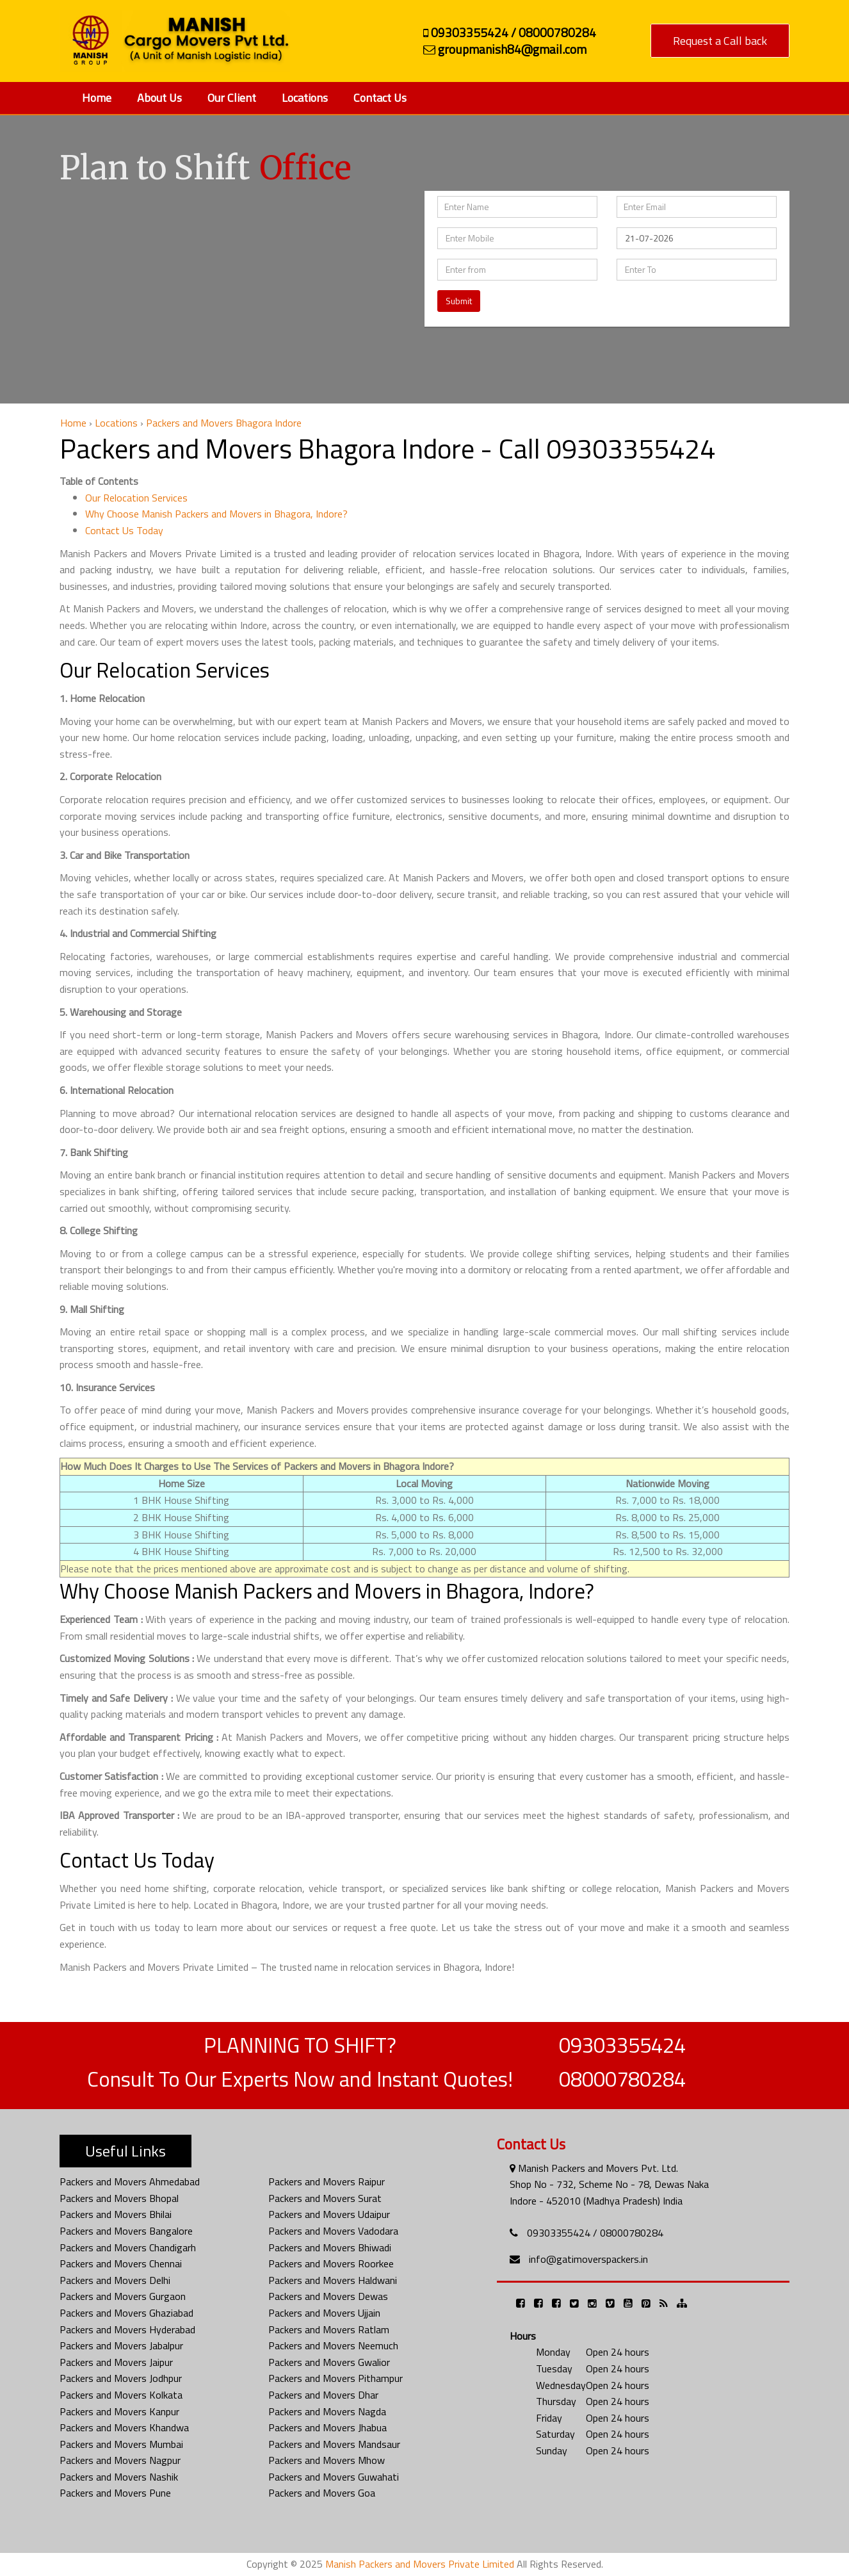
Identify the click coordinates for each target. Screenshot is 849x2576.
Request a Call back (720, 40)
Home (96, 97)
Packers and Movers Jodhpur (121, 2378)
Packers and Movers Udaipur (329, 2214)
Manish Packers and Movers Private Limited (419, 2564)
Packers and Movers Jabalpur (121, 2345)
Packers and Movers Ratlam (328, 2329)
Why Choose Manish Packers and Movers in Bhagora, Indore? (216, 513)
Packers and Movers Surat (325, 2198)
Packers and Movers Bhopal (119, 2198)
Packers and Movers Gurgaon (123, 2296)
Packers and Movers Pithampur (335, 2378)
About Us (159, 97)
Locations (305, 97)
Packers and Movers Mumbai (121, 2444)
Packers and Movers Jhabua (327, 2427)
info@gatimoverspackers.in (588, 2259)
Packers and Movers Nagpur (120, 2460)
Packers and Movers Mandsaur (334, 2444)
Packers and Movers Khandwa (124, 2427)
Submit (459, 300)
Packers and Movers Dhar (323, 2394)
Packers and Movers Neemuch (333, 2345)
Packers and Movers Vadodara (333, 2230)
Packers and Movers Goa (321, 2492)
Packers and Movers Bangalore (126, 2230)
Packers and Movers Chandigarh (128, 2247)
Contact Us (380, 97)
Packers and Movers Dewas (328, 2296)
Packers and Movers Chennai (121, 2263)
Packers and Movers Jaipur (116, 2362)
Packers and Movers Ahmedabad (130, 2181)
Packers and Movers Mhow (326, 2460)
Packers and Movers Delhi (115, 2280)
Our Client (231, 97)
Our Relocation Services (136, 497)
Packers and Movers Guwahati (333, 2476)
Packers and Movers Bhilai (116, 2214)
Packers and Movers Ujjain (324, 2312)
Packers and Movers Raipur (326, 2181)
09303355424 (622, 2045)
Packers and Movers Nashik (119, 2476)
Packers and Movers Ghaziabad (126, 2312)
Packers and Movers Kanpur (119, 2411)
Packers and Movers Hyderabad (127, 2329)
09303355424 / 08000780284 (595, 2232)
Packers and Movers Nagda (327, 2411)
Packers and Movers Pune (115, 2492)
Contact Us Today (124, 530)
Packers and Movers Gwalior (329, 2362)
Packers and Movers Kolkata (121, 2394)
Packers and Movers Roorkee (331, 2263)
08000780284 (622, 2079)
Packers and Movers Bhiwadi (329, 2247)
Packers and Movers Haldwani (332, 2280)
